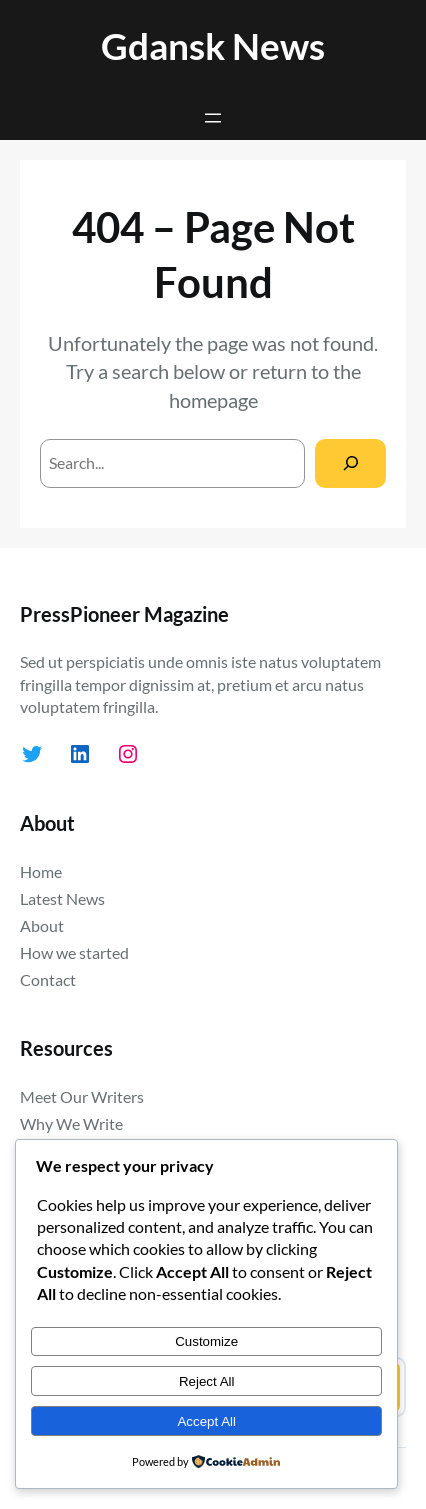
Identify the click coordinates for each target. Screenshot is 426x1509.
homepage (213, 400)
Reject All (207, 1381)
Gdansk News (213, 45)
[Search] (350, 463)
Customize (206, 1341)
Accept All (206, 1421)
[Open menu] (213, 118)
